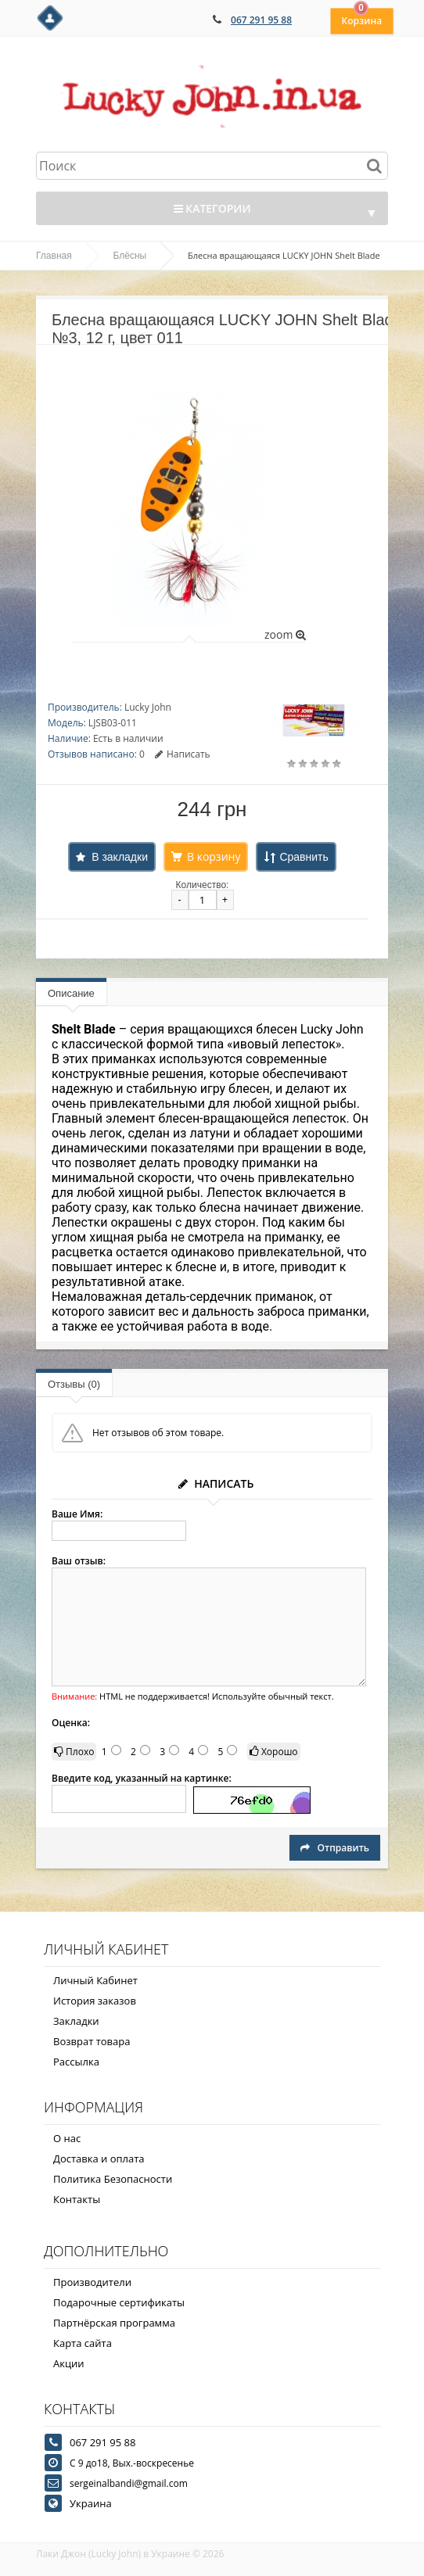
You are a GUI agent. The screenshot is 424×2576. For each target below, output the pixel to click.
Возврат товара (91, 2041)
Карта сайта (82, 2343)
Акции (68, 2363)
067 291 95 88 (261, 20)
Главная (54, 255)
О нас (67, 2138)
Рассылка (76, 2062)
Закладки (76, 2021)
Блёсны (130, 255)
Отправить (334, 1847)
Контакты (76, 2199)
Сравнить (303, 857)
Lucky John (147, 707)
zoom (285, 634)
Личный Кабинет (95, 1980)
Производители (92, 2282)
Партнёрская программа (114, 2323)
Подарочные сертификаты (119, 2302)
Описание (71, 993)
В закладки (120, 857)
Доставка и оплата (99, 2158)
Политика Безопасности (112, 2179)
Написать (182, 754)
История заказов (94, 2001)
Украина (91, 2503)
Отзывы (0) (74, 1384)
